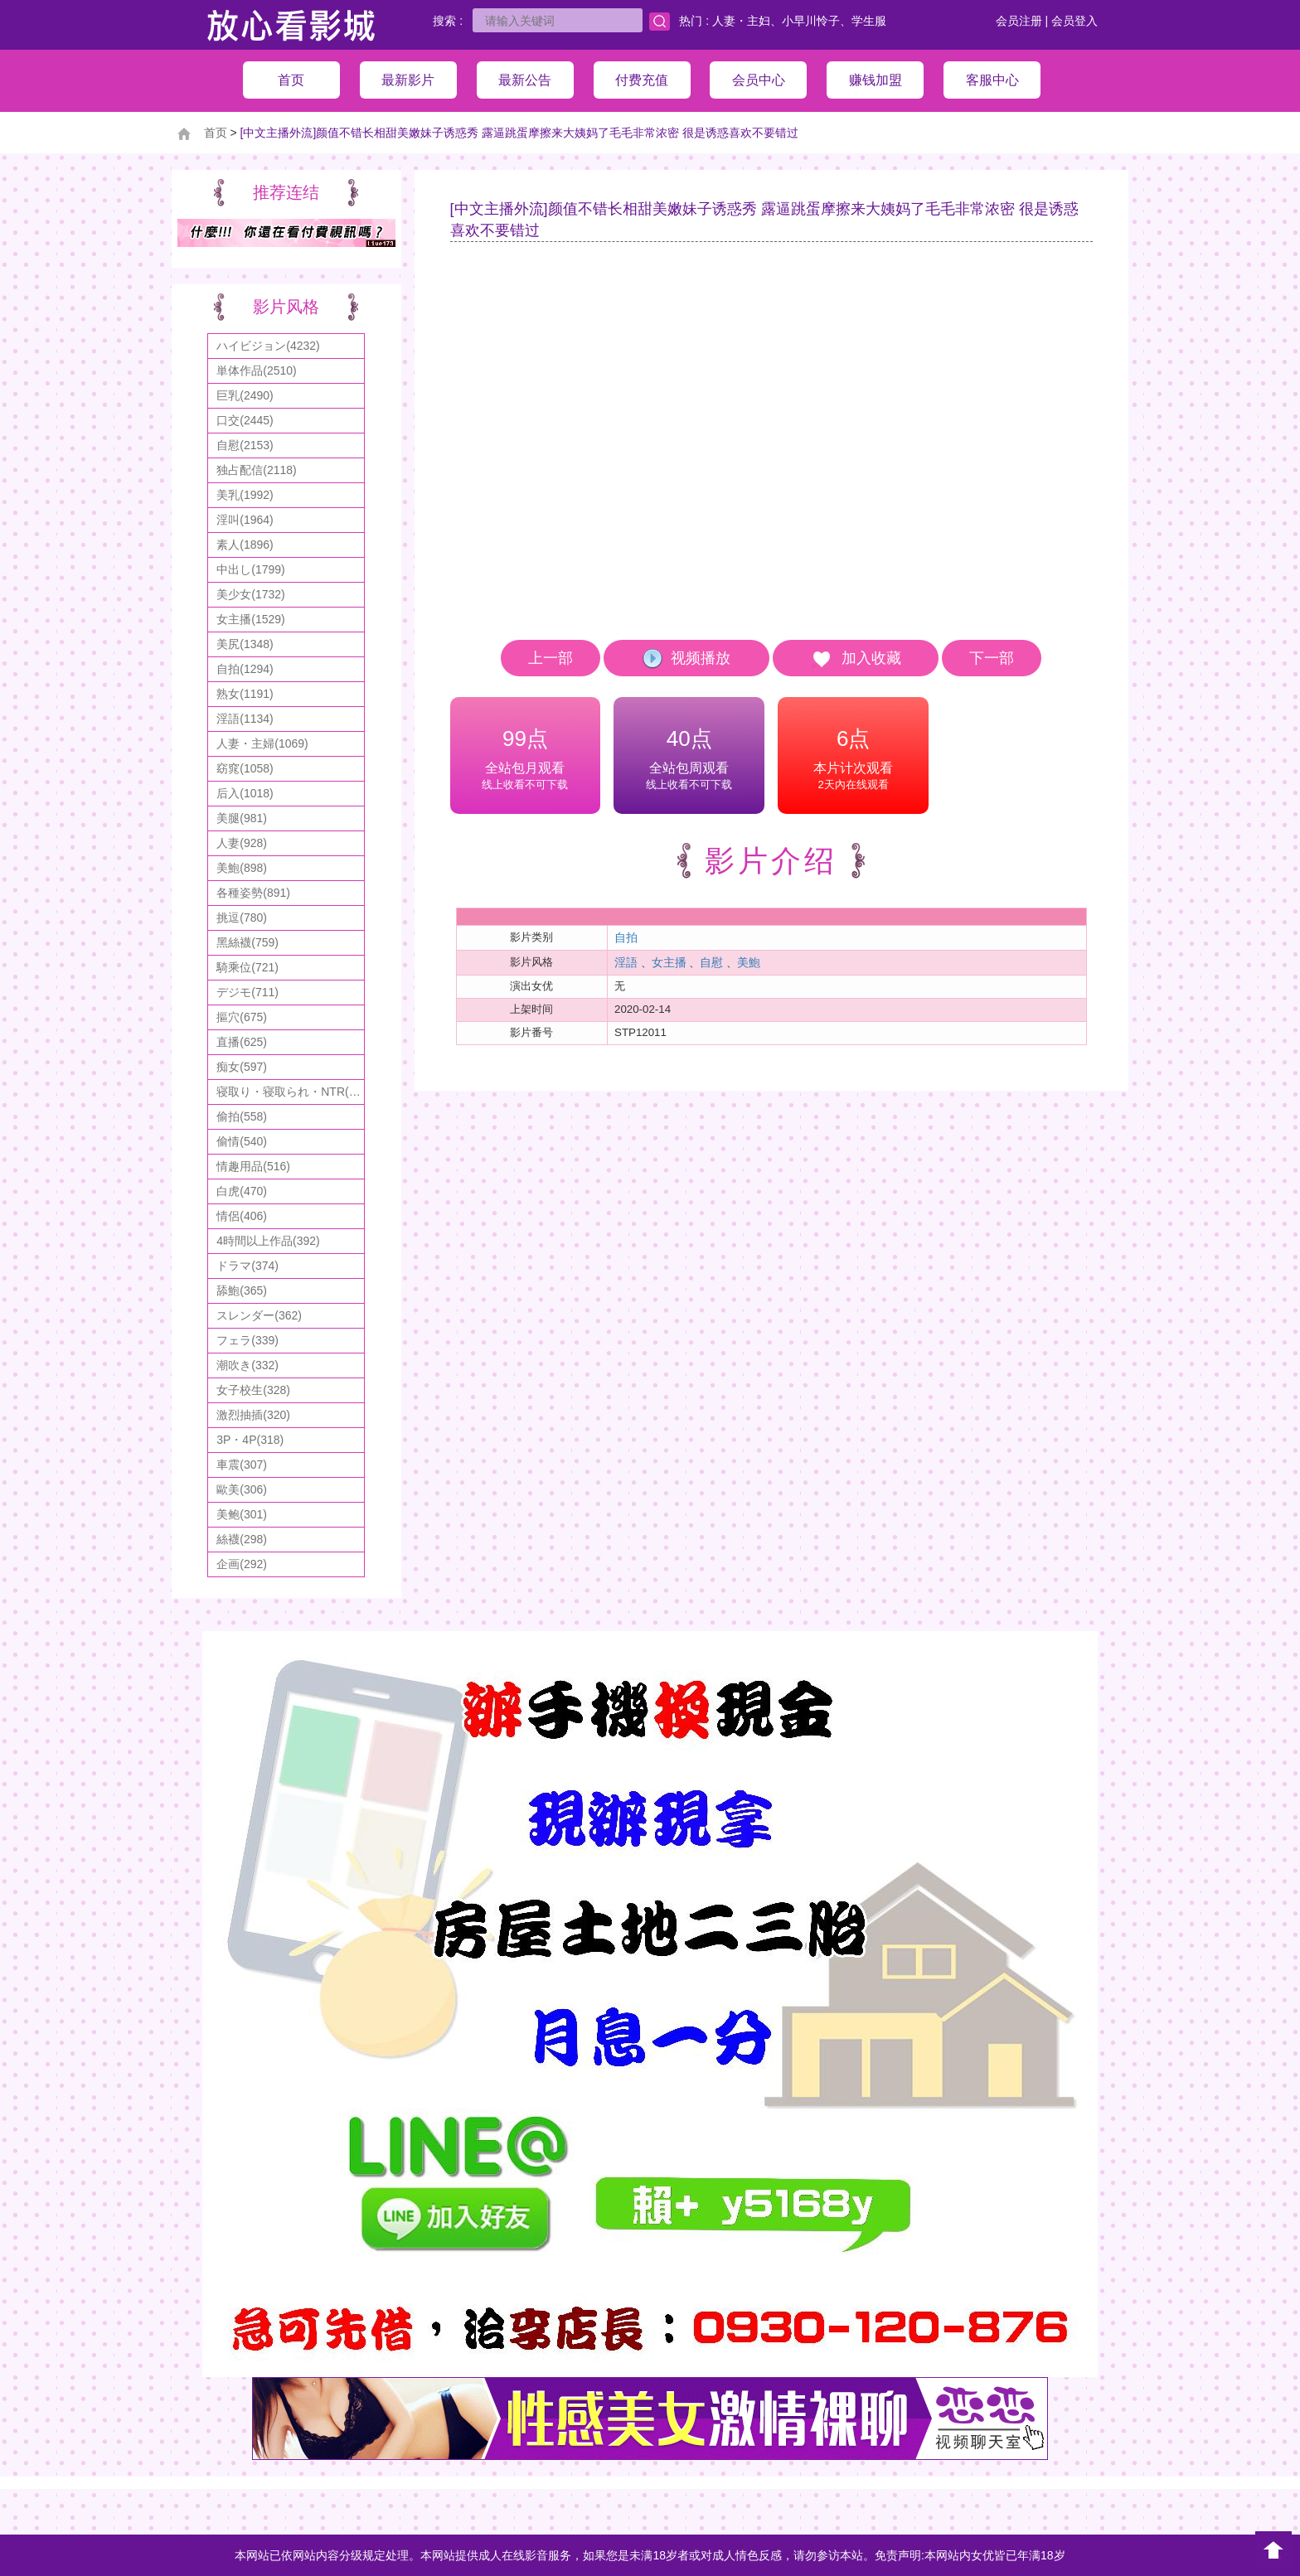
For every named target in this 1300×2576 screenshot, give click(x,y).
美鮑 (748, 962)
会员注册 (1019, 20)
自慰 (711, 962)
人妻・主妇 (741, 20)
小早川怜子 (811, 20)
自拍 (626, 937)
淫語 (626, 962)
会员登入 (1074, 20)
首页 (215, 132)
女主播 (669, 962)
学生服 (868, 20)
